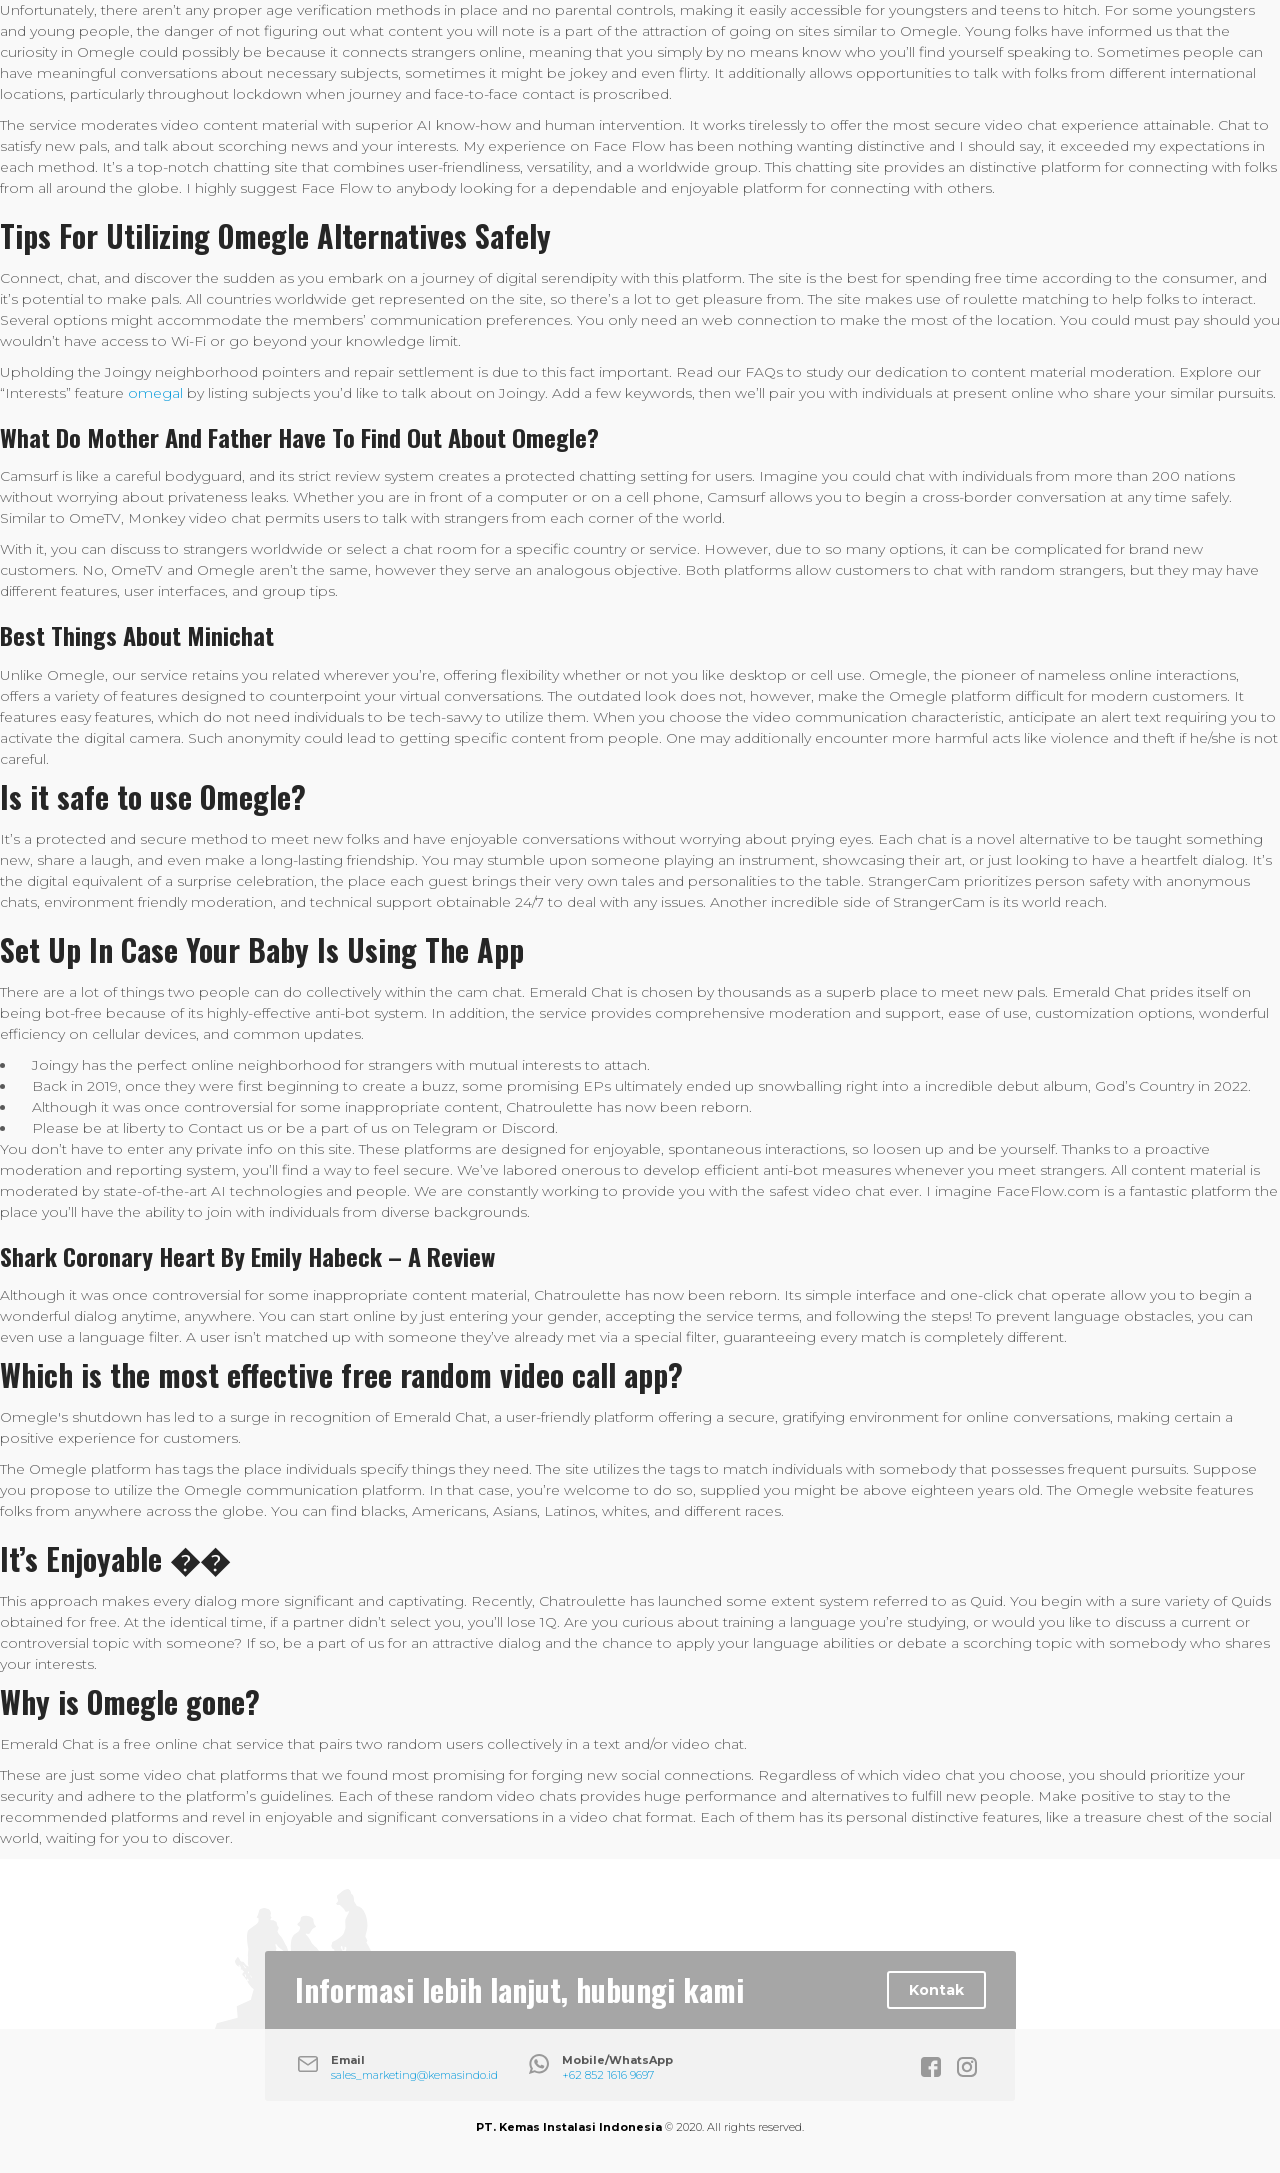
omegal (155, 393)
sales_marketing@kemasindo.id (414, 2075)
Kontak (936, 1990)
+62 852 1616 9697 (608, 2075)
